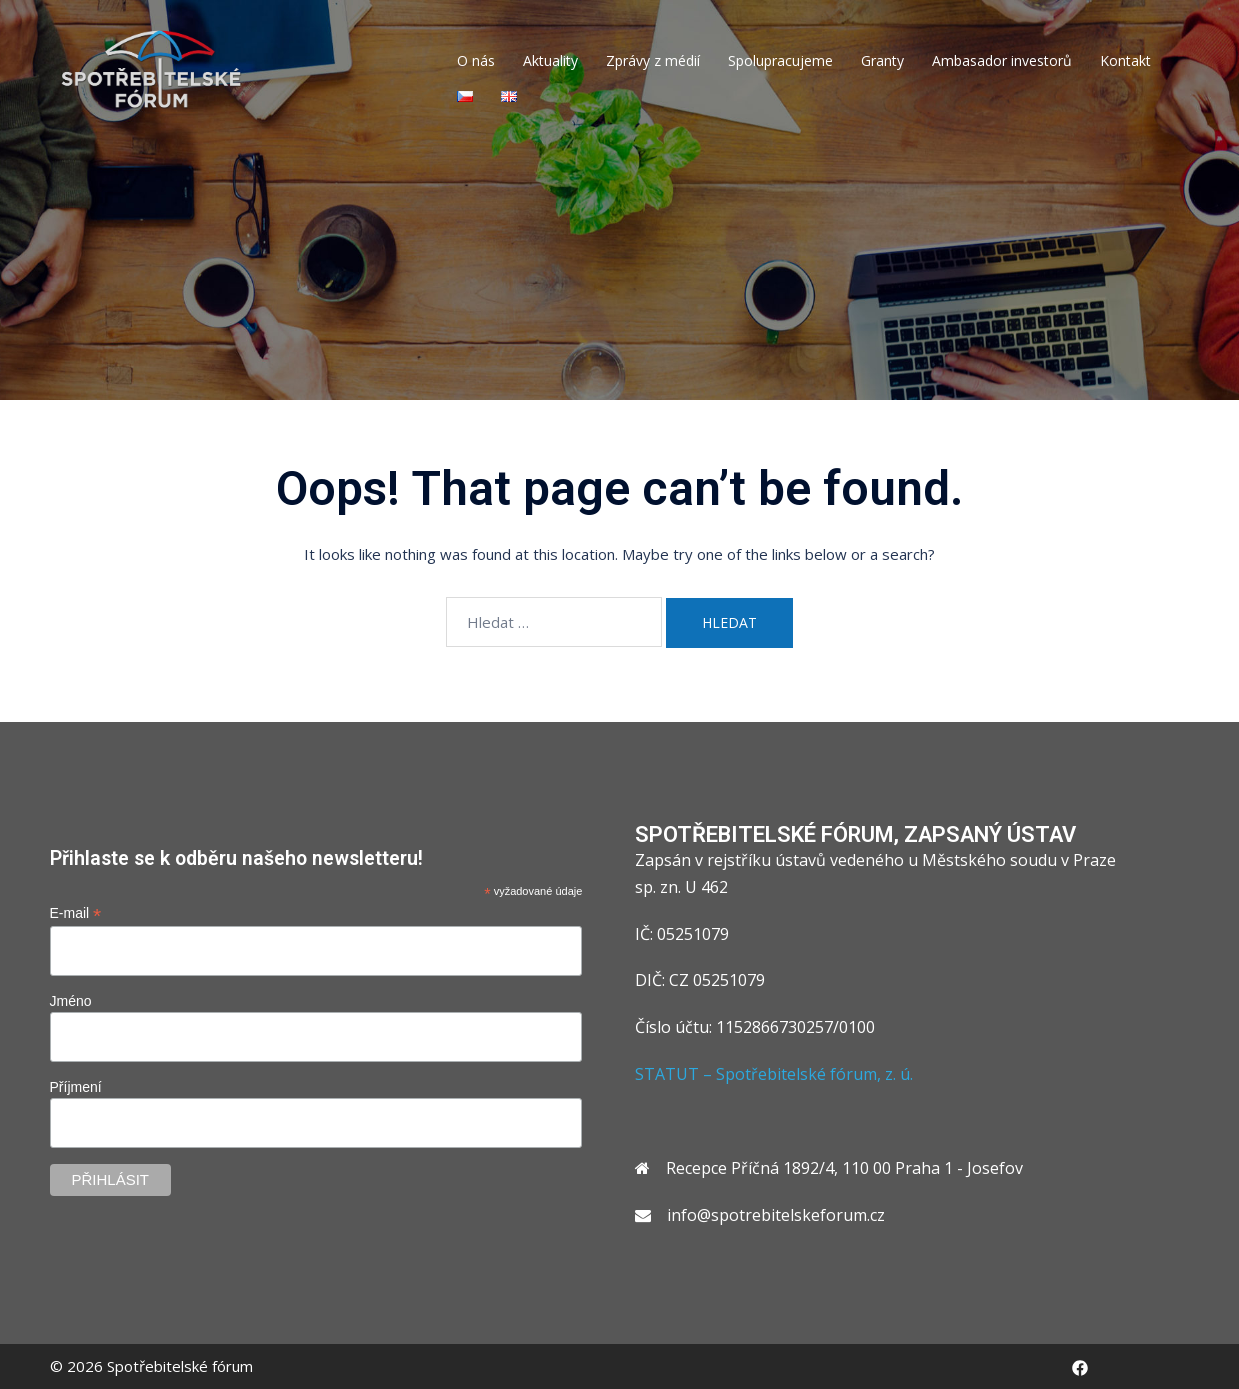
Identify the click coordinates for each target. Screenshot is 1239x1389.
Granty (882, 60)
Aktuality (550, 60)
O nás (476, 60)
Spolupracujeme (780, 60)
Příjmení (76, 1087)
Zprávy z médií (653, 60)
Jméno (71, 1001)
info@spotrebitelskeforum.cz (776, 1215)
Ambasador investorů (1002, 60)
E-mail (76, 913)
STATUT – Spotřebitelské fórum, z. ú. (774, 1074)
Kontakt (1125, 60)
